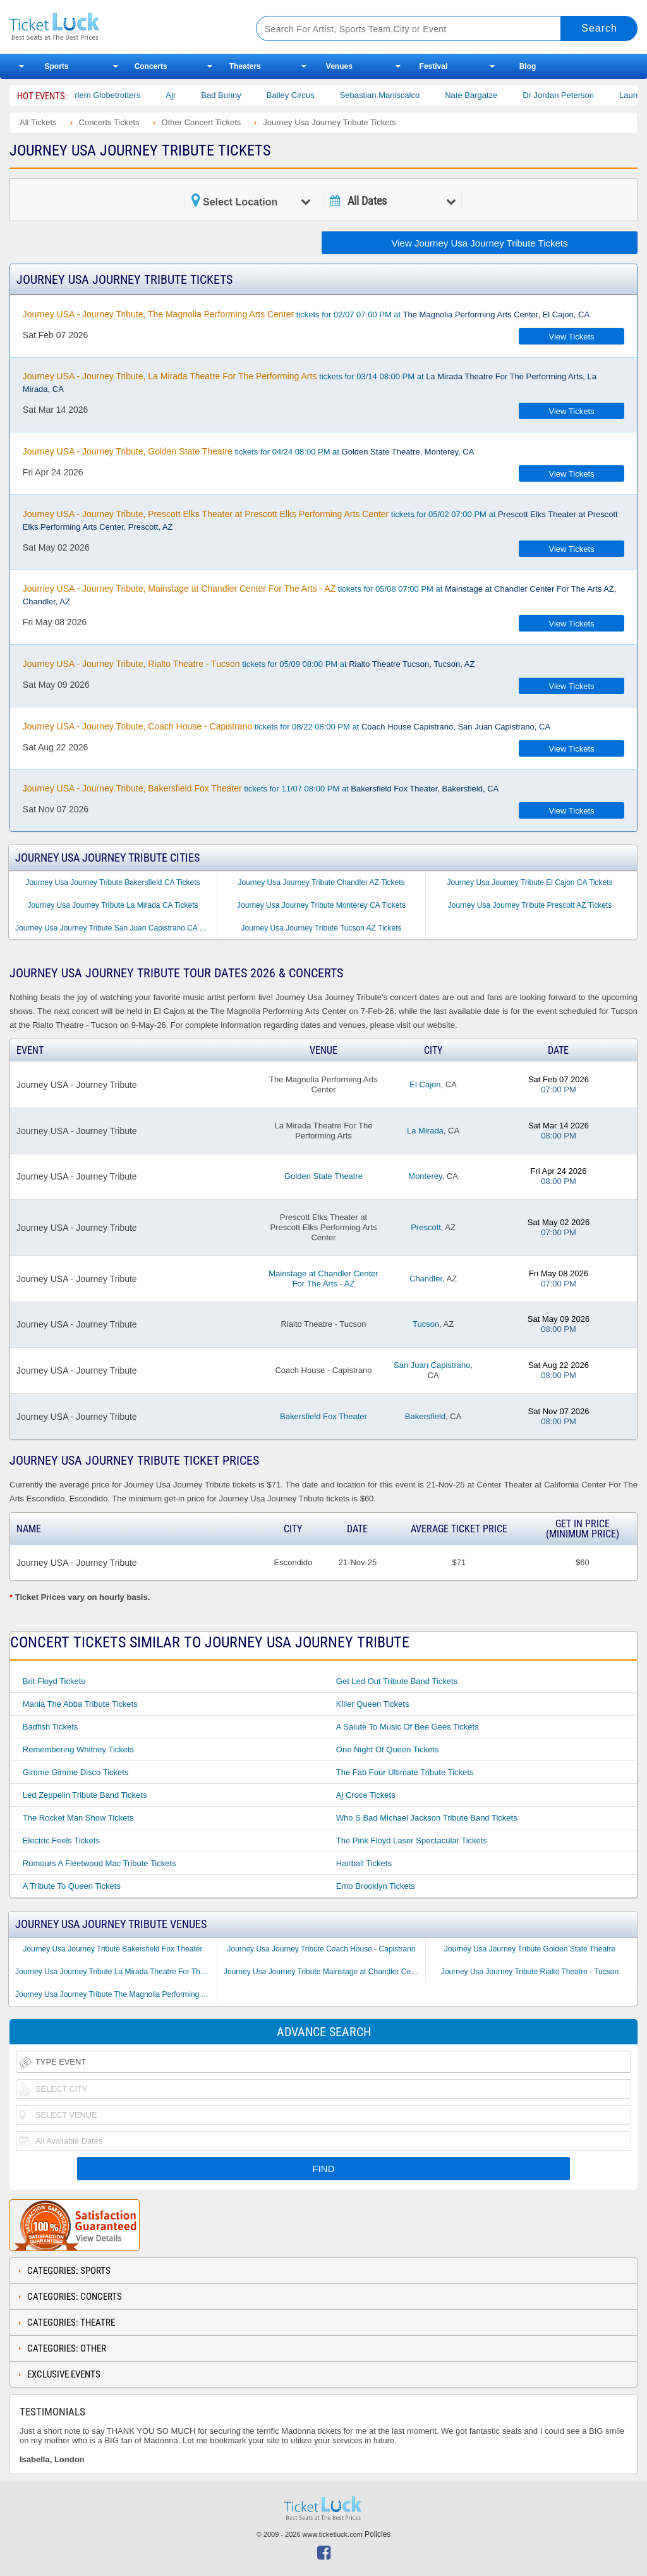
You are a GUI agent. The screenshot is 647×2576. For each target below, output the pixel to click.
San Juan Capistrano (432, 1365)
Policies (377, 2534)
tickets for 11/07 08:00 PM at (261, 788)
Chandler (425, 1278)
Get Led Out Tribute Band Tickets (396, 1681)
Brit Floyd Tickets (54, 1681)
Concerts (151, 66)
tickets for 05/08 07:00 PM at (320, 594)
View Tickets (572, 336)
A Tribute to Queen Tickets (72, 1886)
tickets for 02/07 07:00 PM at (306, 314)
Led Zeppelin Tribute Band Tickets (85, 1795)
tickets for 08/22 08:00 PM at (286, 726)
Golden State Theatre (323, 1176)
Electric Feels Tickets (61, 1840)
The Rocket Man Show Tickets (78, 1817)
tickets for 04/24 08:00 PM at (249, 451)
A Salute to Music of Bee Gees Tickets (407, 1726)
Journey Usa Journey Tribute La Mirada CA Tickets (112, 905)
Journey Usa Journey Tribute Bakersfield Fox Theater (113, 1948)
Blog (527, 66)
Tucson (426, 1324)
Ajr (183, 95)
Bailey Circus (303, 95)
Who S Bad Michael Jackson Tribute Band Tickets (426, 1817)
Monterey (425, 1176)
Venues (339, 66)
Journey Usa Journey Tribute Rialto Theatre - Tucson (530, 1971)
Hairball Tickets (364, 1863)
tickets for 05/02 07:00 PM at (320, 520)
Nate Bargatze (483, 95)
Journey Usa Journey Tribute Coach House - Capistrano (321, 1948)
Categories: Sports (69, 2270)
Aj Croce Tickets (366, 1795)
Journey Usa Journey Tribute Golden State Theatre (529, 1948)
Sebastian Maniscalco (392, 95)
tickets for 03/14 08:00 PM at (309, 382)
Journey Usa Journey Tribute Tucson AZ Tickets (321, 928)
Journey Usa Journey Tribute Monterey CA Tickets (321, 905)
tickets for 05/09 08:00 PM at (249, 664)
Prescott (426, 1227)
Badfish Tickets (50, 1726)
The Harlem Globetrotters (106, 95)
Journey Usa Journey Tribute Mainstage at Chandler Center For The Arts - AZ (324, 1971)
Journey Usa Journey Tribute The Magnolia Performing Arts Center (116, 1994)
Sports (57, 66)
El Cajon (424, 1084)
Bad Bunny (234, 95)
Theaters (245, 66)
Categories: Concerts (74, 2296)
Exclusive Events (63, 2374)
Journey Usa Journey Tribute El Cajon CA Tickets (529, 882)
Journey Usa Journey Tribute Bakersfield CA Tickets (112, 882)
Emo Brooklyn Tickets (375, 1886)
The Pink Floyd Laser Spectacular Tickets (411, 1840)
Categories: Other (66, 2348)
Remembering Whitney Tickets (78, 1749)
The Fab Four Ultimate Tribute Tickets (404, 1772)
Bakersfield (425, 1416)
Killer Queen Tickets (372, 1704)
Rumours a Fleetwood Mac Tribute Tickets (99, 1863)
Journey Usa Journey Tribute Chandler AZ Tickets (321, 882)
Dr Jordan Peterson (571, 95)
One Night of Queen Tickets (387, 1749)
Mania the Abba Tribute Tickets (80, 1704)
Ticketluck (119, 27)
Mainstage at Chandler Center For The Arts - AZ (323, 1278)
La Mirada (425, 1130)
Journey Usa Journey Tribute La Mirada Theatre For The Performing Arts (116, 1971)
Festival (434, 66)
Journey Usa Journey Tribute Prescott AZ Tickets (530, 905)
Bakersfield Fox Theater (323, 1416)
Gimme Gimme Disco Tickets (76, 1772)
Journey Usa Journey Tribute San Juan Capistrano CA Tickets (116, 928)
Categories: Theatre (71, 2322)
